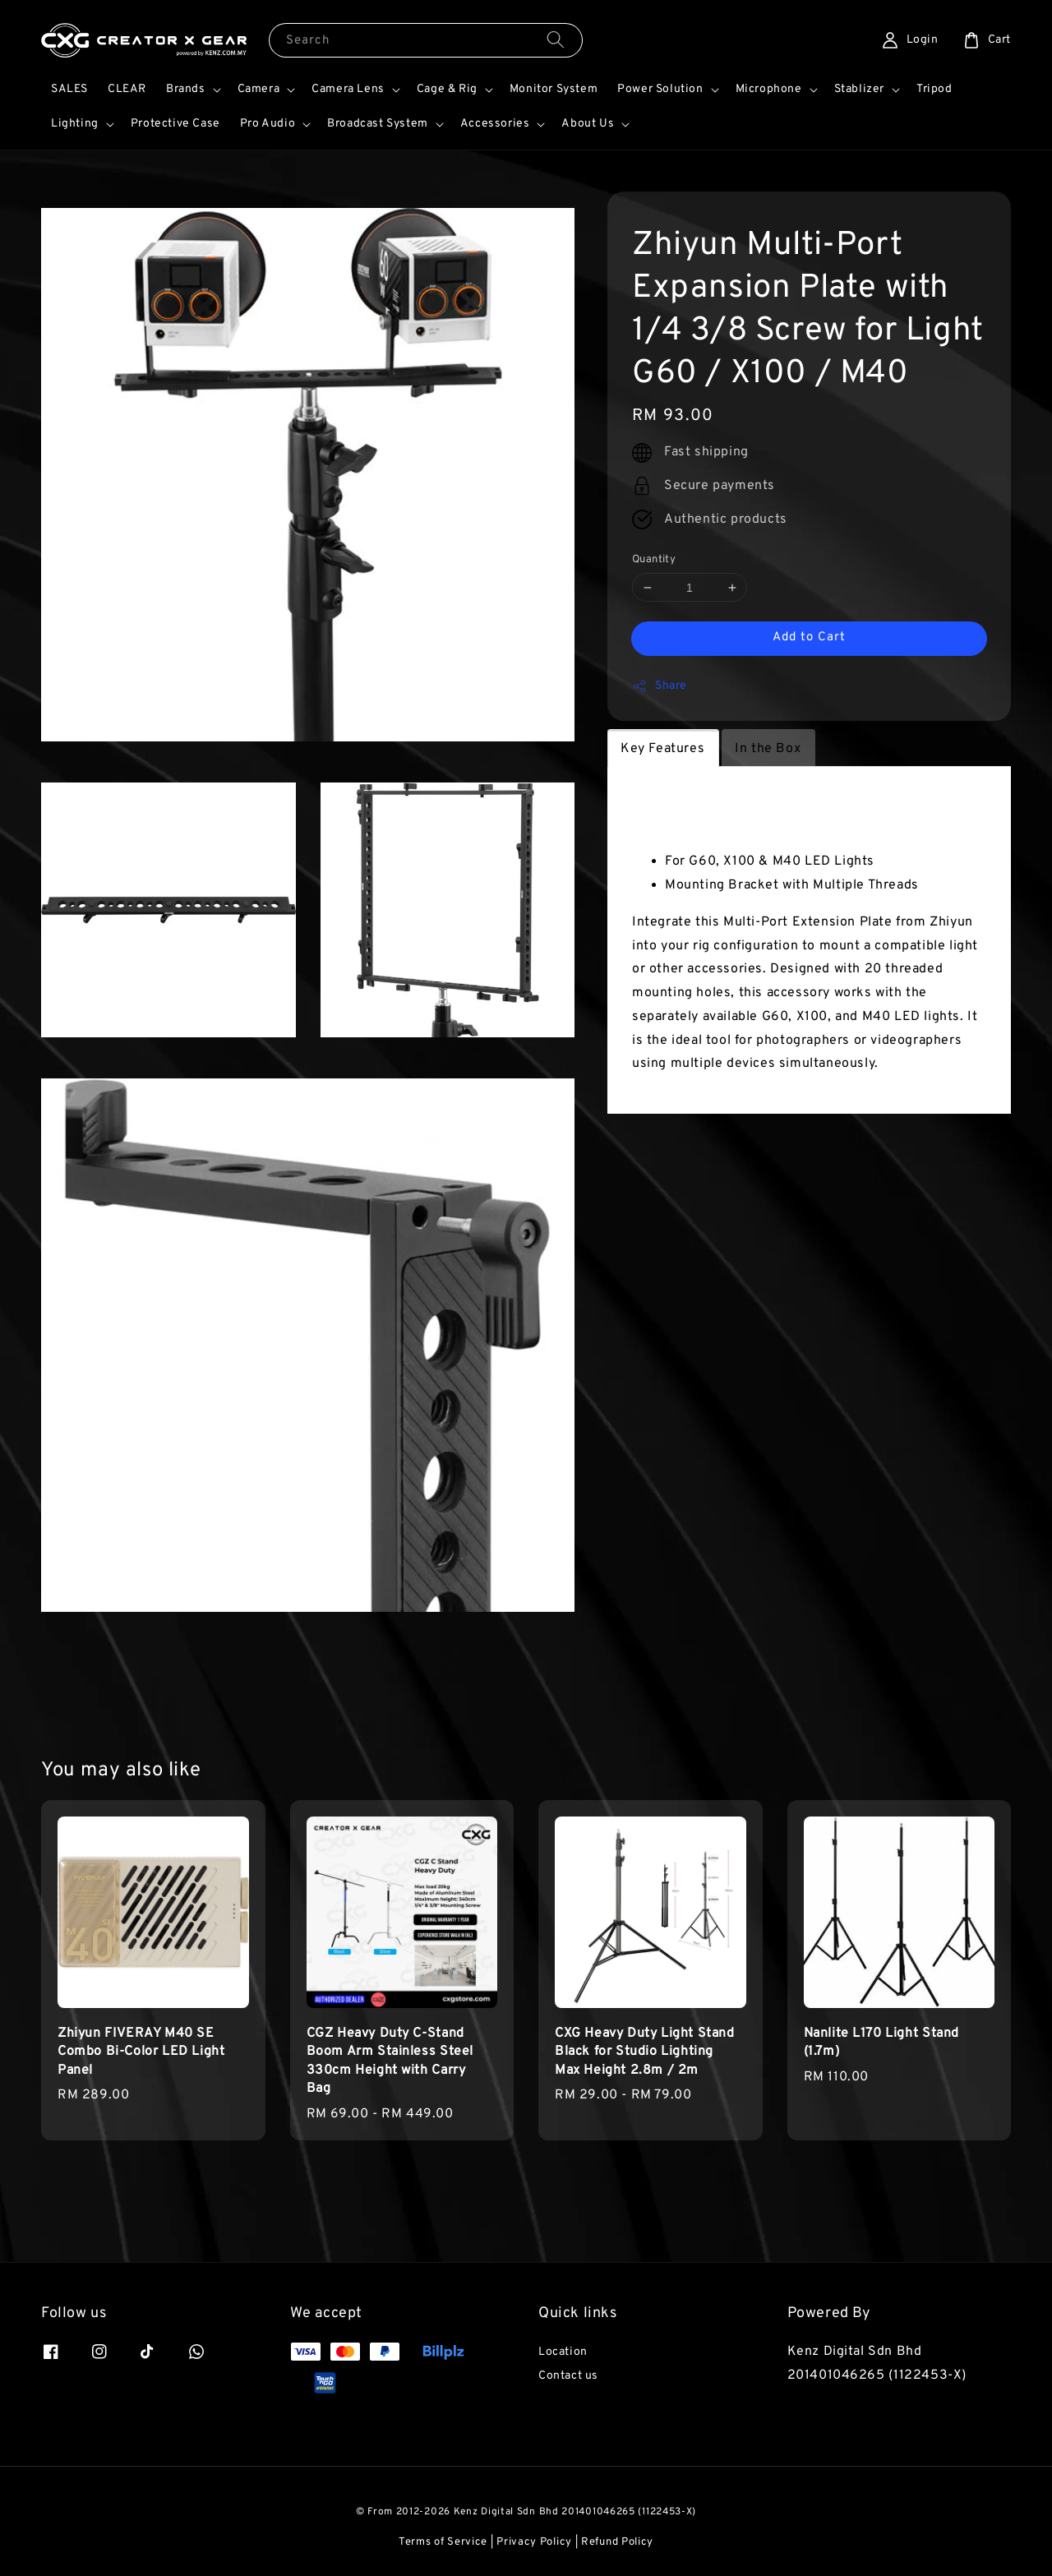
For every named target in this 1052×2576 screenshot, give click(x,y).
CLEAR (127, 89)
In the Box (768, 749)
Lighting (75, 124)
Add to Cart (809, 637)
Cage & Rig (447, 89)
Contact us (568, 2376)
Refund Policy (617, 2542)
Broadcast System (377, 124)
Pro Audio (267, 124)
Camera (259, 89)
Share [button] (659, 686)
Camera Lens (348, 89)
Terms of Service (443, 2542)
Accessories (495, 124)
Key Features (662, 749)
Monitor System (554, 89)
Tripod (934, 89)
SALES (69, 89)
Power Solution (660, 89)
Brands (185, 89)
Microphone (769, 89)
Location (563, 2352)
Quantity (654, 559)
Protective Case (175, 124)
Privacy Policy (534, 2542)
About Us (587, 124)
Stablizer (859, 89)
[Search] (555, 40)
